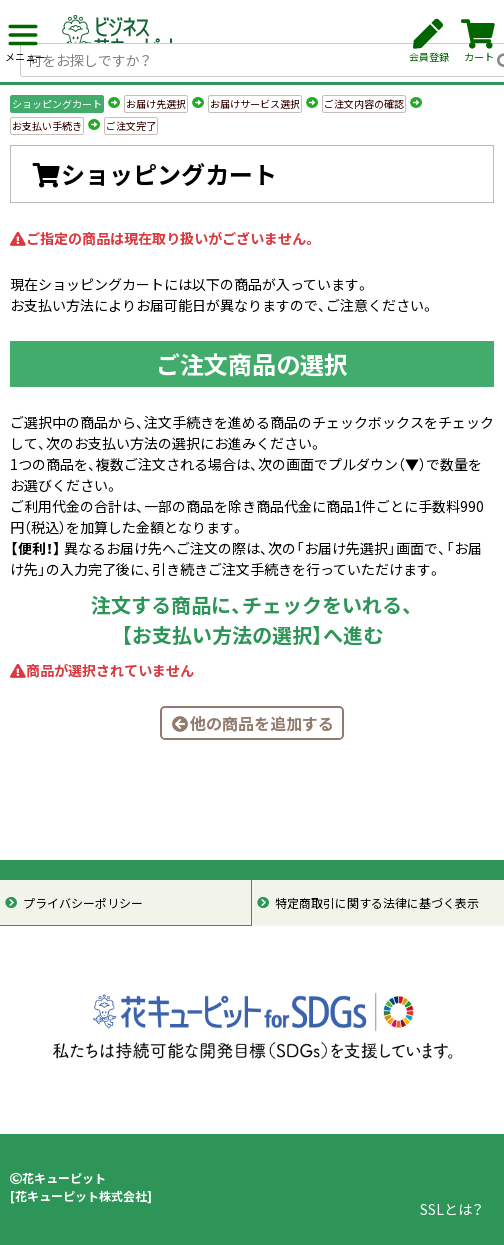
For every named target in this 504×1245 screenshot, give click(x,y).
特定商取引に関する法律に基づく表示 (377, 903)
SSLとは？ (451, 1209)
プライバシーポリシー (83, 903)
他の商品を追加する (252, 723)
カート (478, 41)
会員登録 (429, 41)
